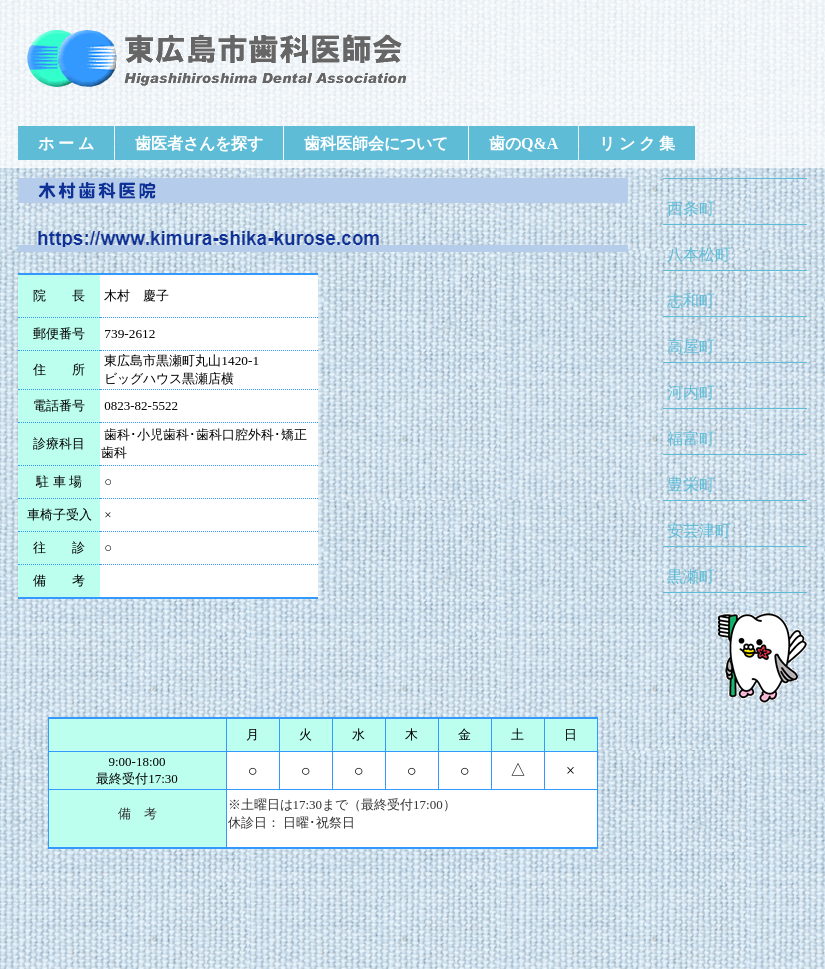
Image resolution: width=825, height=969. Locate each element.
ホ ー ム (66, 143)
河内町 (691, 392)
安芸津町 (699, 530)
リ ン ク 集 (637, 143)
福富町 (691, 438)
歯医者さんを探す (199, 143)
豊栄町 (691, 484)
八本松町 (699, 254)
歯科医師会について (376, 143)
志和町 (691, 300)
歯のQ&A (523, 143)
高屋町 (691, 346)
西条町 (691, 208)
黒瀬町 (691, 576)
